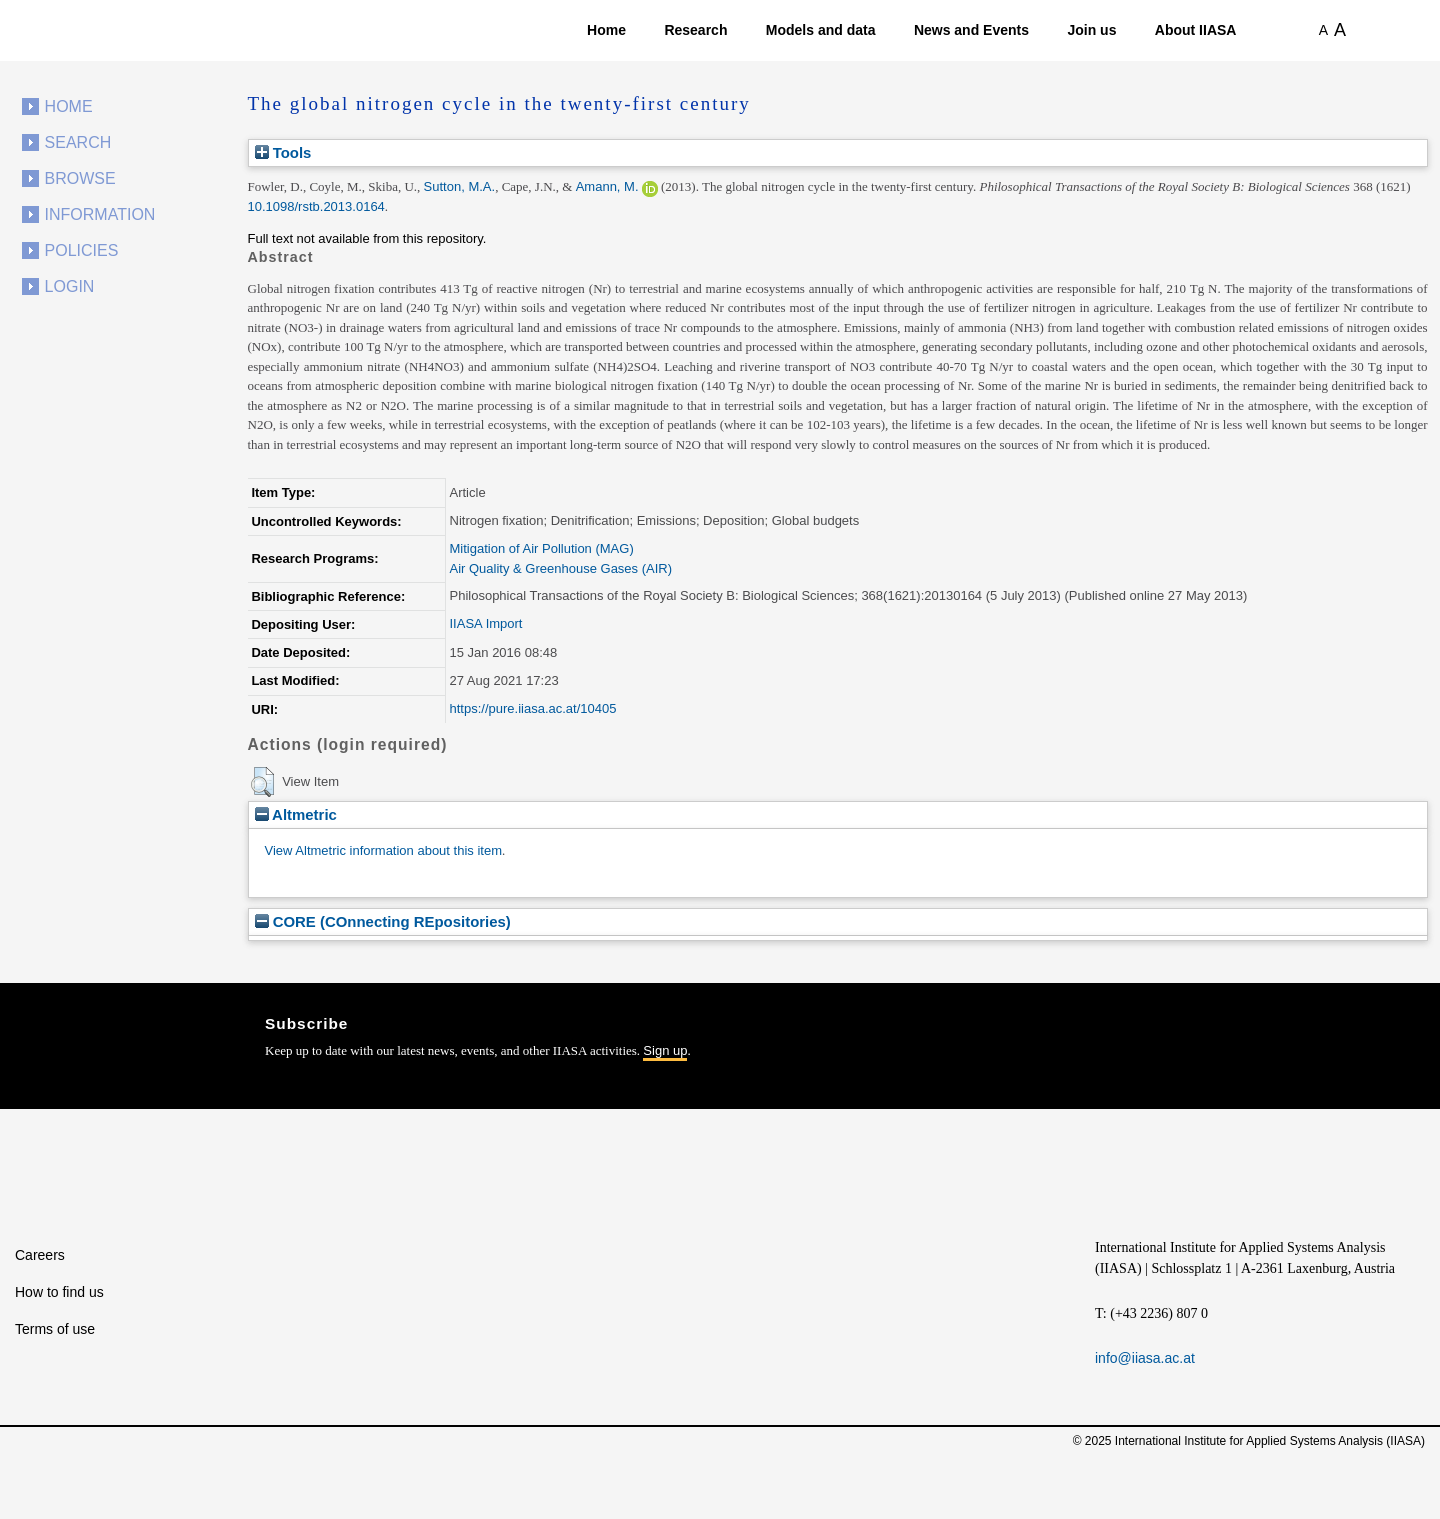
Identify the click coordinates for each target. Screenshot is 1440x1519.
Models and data (821, 30)
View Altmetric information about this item (383, 850)
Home (606, 30)
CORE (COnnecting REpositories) (383, 921)
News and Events (971, 30)
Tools (283, 152)
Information (100, 214)
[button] (262, 782)
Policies (82, 250)
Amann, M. (607, 186)
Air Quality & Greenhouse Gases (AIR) (561, 568)
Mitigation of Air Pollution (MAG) (542, 548)
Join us (1091, 30)
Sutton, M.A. (460, 186)
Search (78, 142)
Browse (80, 178)
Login (70, 286)
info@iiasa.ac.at (1145, 1358)
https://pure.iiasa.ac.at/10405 (533, 708)
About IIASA (1196, 30)
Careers (40, 1255)
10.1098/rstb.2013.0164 (316, 206)
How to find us (59, 1292)
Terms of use (55, 1329)
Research (695, 30)
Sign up (665, 1050)
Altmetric (296, 814)
